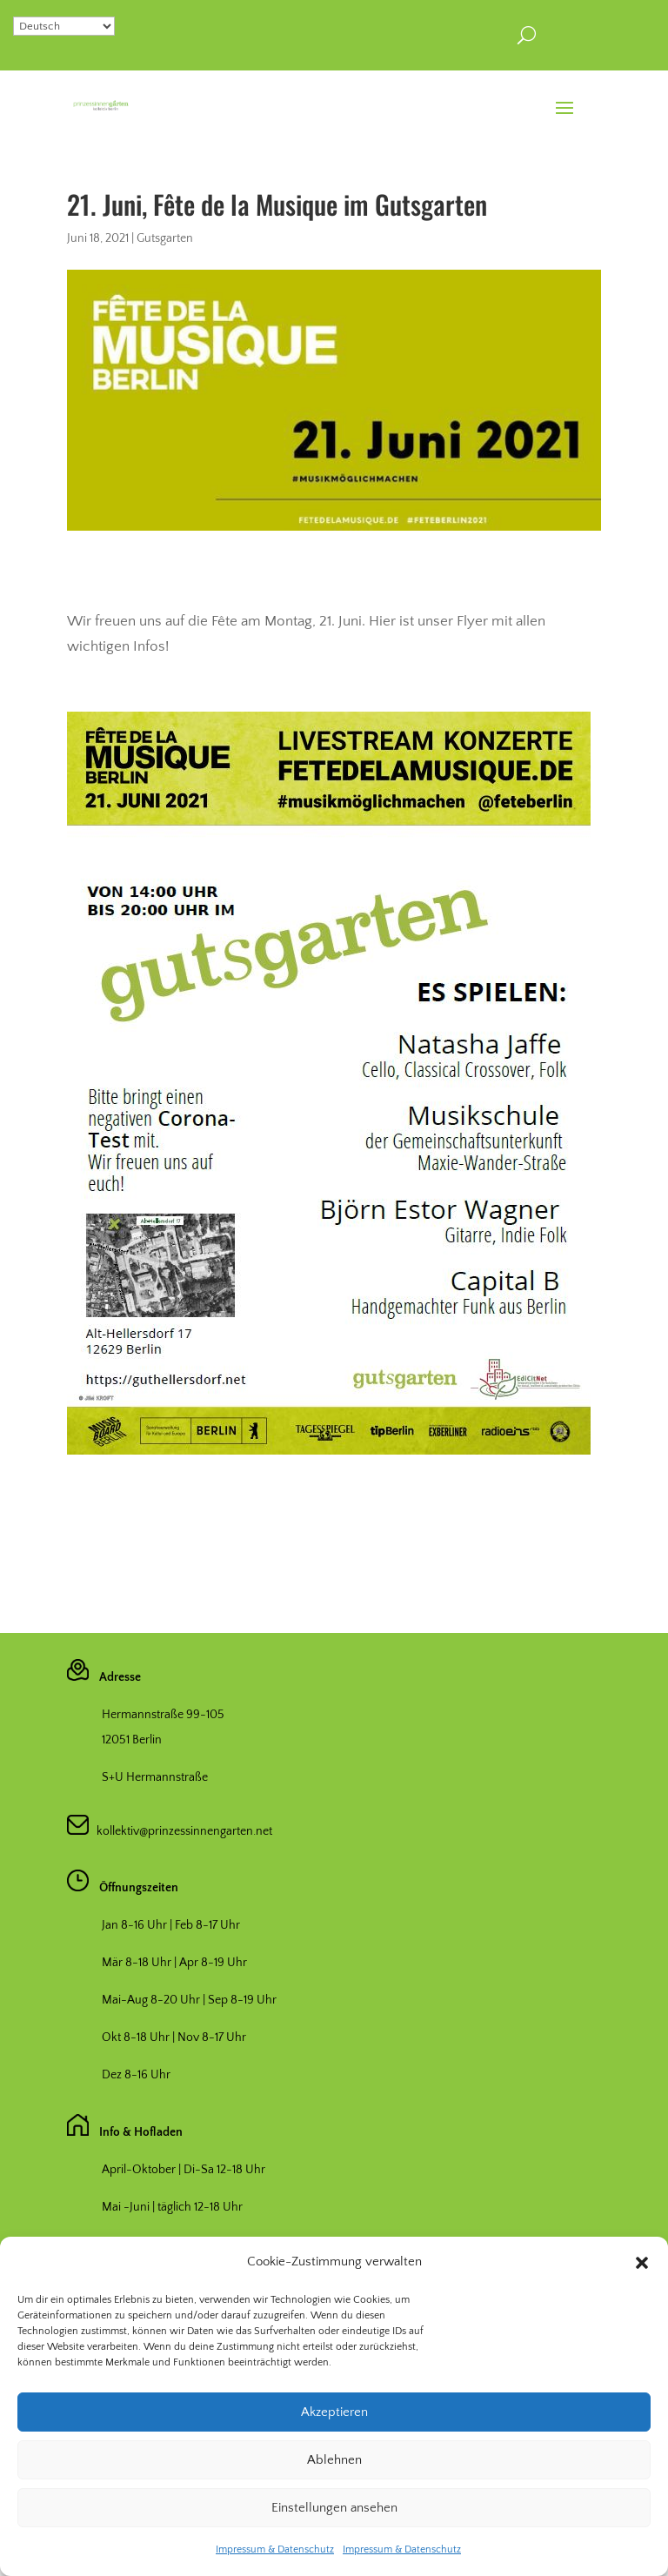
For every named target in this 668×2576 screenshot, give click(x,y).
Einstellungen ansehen (334, 2551)
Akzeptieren (334, 2455)
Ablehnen (334, 2503)
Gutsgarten (165, 238)
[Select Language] (64, 26)
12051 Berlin (132, 1740)
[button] (642, 2306)
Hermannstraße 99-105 (163, 1715)
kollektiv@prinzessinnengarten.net (180, 1831)
